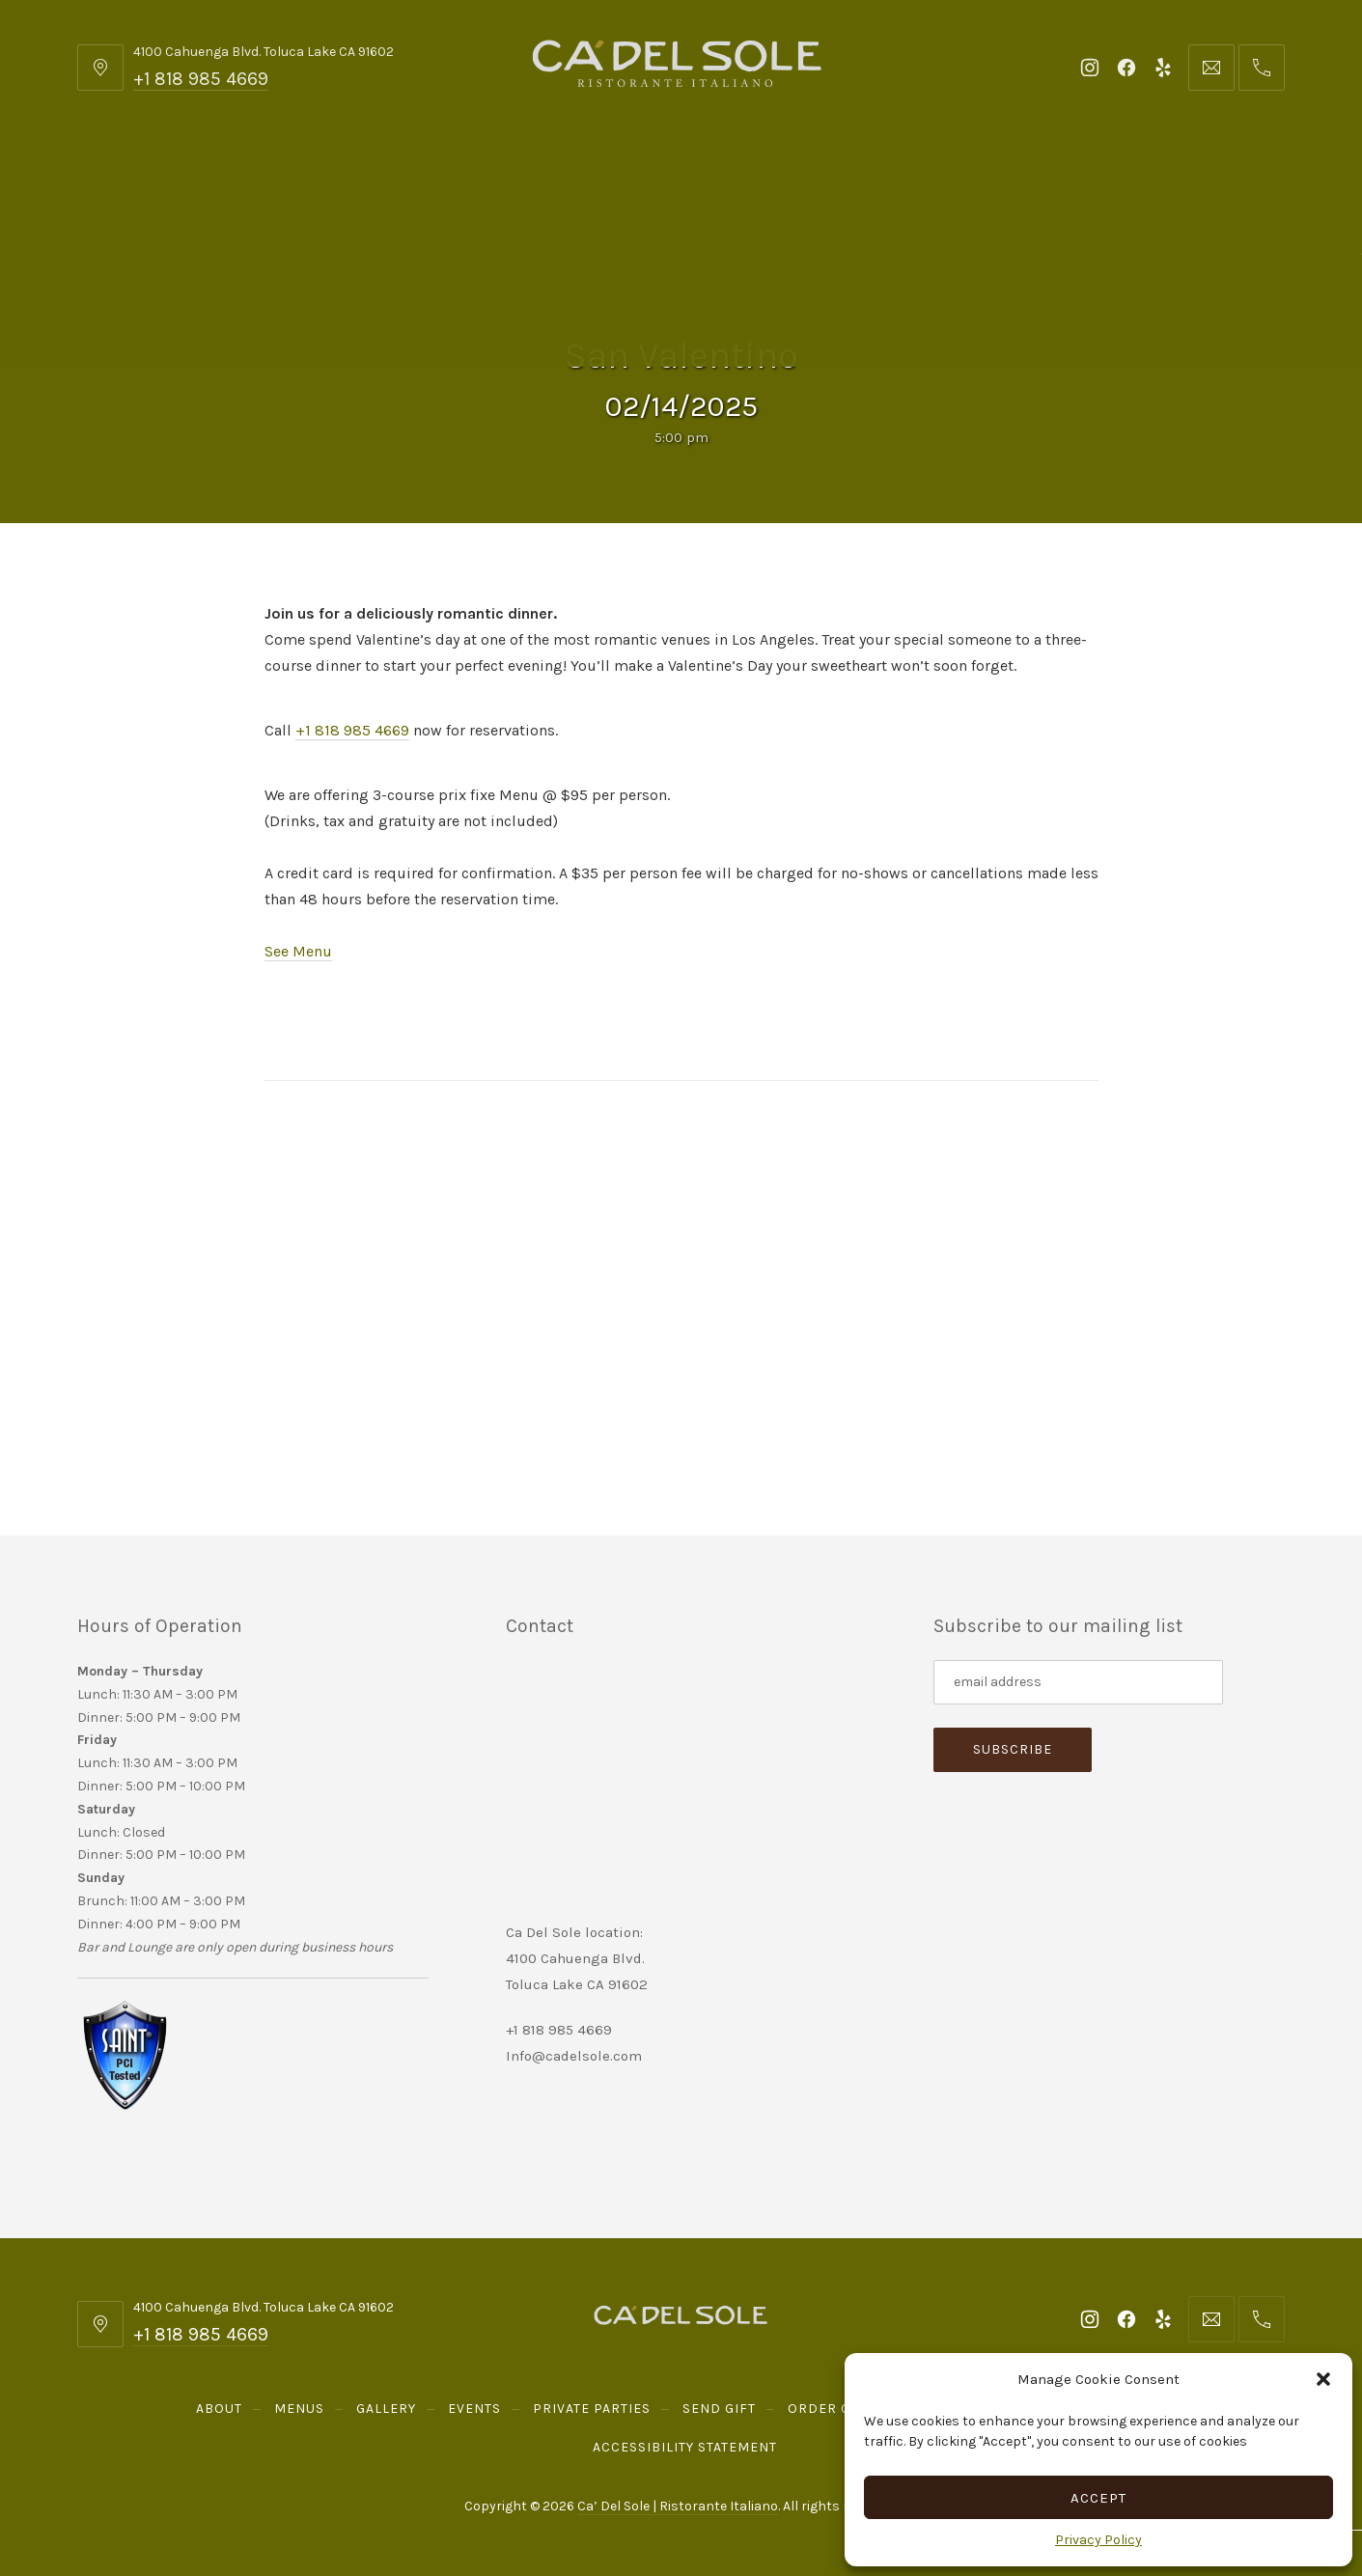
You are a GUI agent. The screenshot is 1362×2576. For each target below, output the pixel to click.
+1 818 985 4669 (352, 730)
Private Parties (653, 173)
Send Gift (805, 173)
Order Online (951, 173)
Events (512, 173)
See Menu (298, 951)
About (184, 173)
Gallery (400, 173)
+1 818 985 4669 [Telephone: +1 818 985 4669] (200, 79)
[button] (1323, 2379)
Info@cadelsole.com (574, 2055)
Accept (1098, 2498)
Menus (289, 173)
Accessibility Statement (685, 2447)
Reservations (1130, 173)
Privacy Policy (1098, 2540)
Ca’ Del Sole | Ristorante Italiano (677, 2506)
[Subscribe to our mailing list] (1078, 1682)
